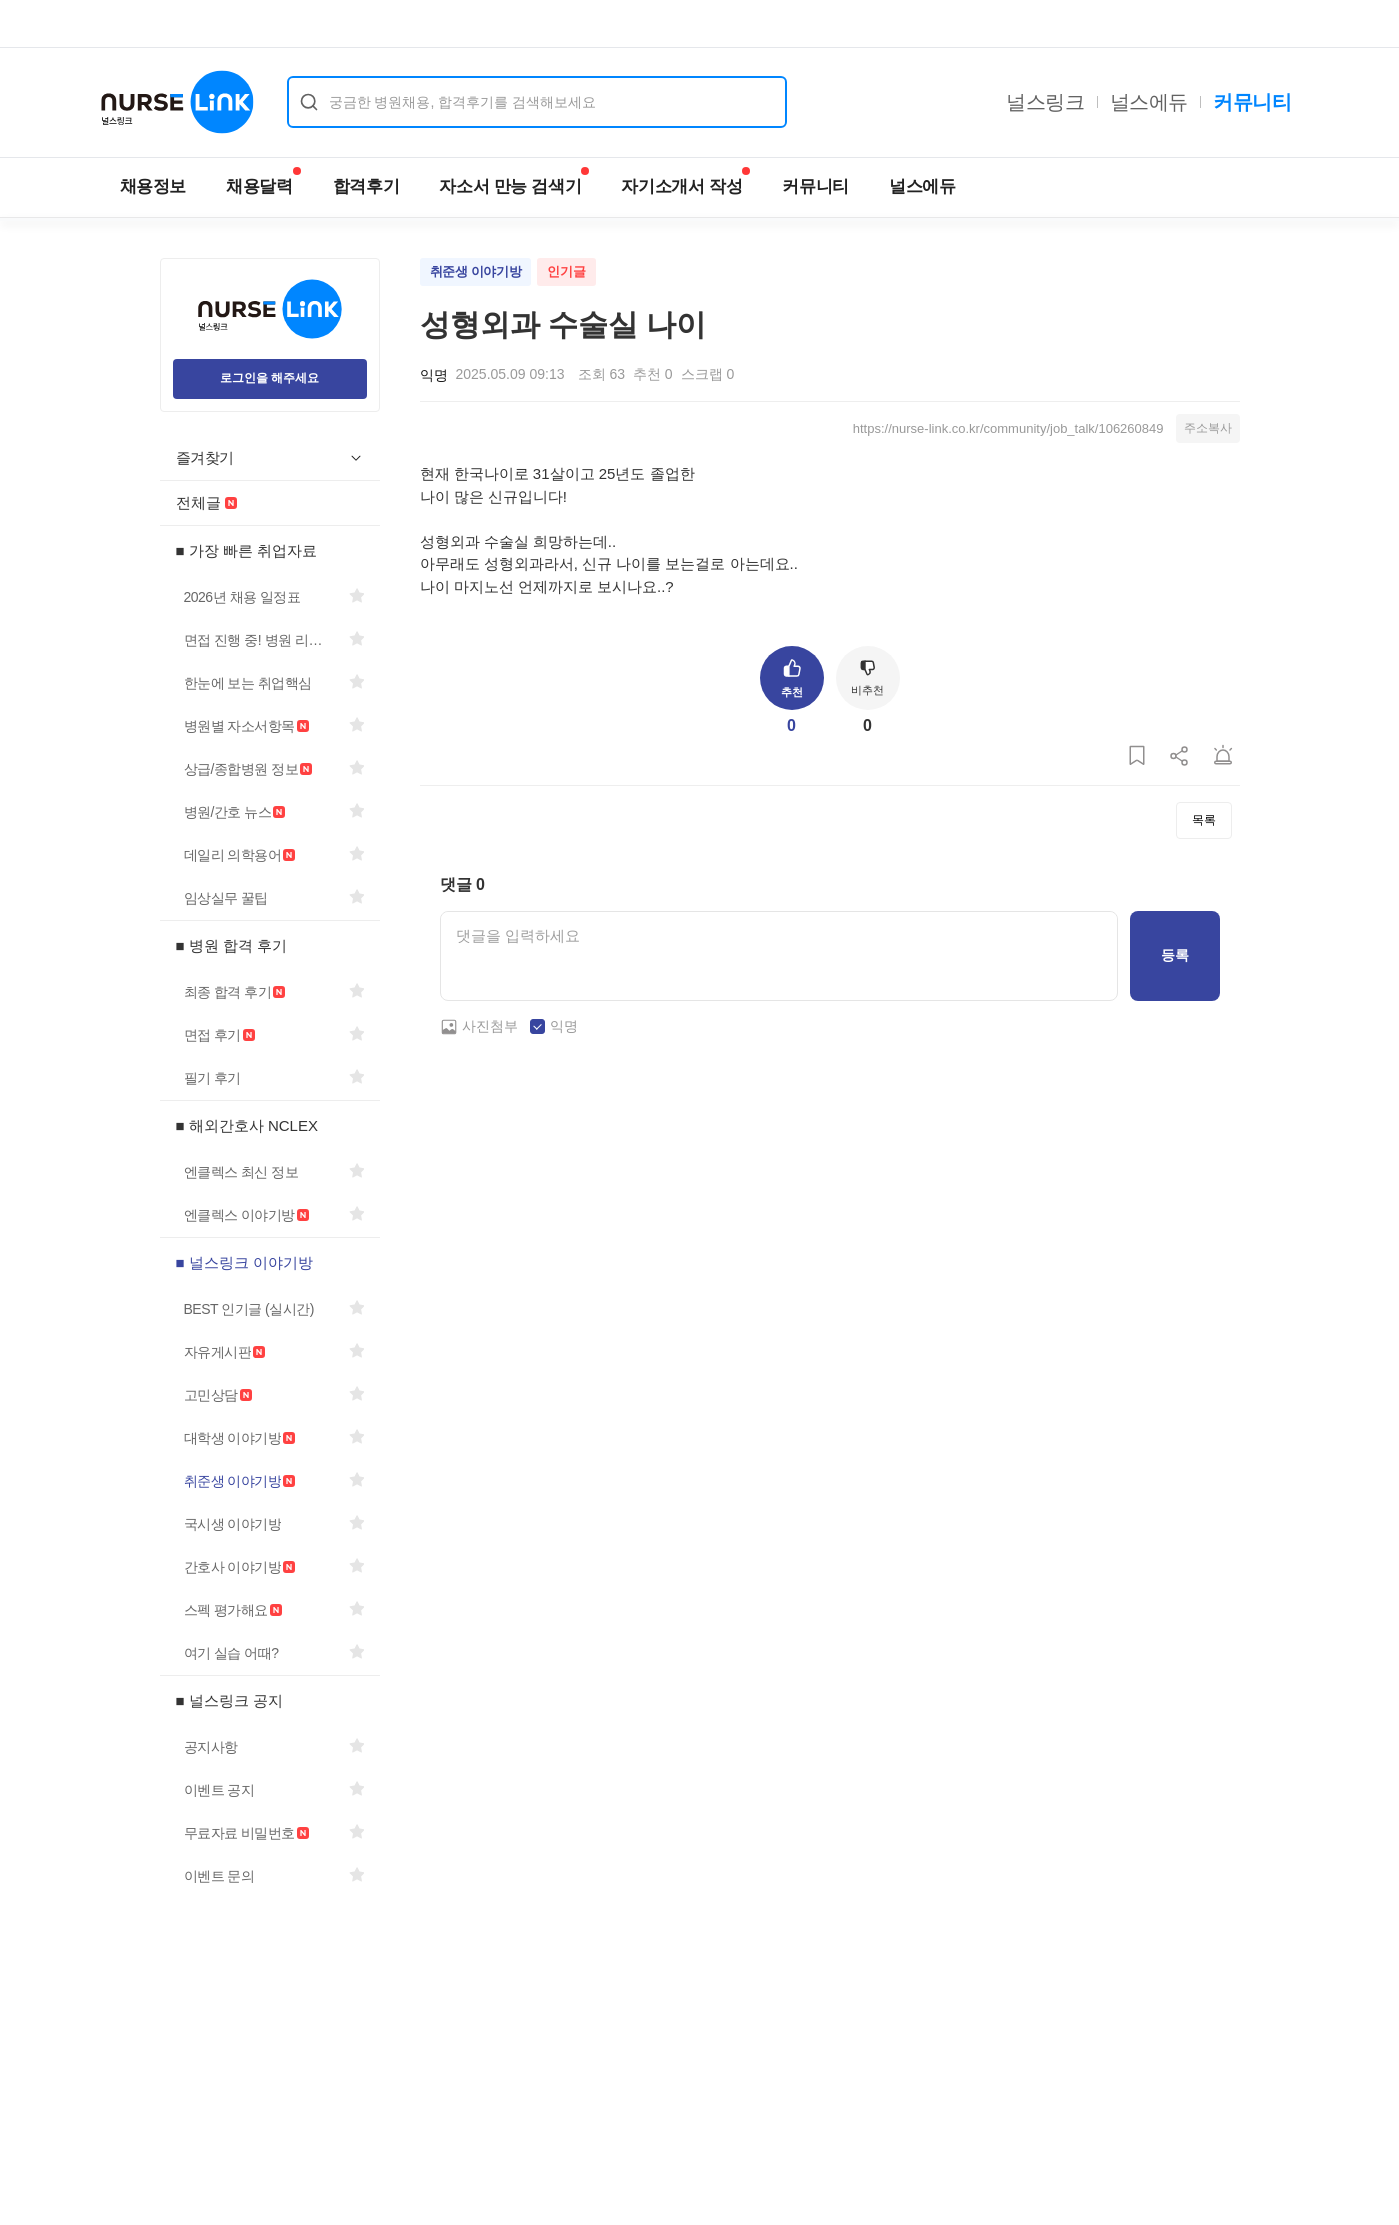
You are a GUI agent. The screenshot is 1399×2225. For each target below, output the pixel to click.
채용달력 (263, 181)
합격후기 (366, 186)
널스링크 (1045, 102)
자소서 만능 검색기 (514, 181)
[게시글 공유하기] (1180, 756)
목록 (1204, 820)
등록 (1174, 955)
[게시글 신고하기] (1223, 756)
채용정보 (153, 186)
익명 (564, 1026)
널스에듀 (1149, 102)
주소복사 (1208, 428)
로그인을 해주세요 (269, 378)
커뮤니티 (1252, 102)
